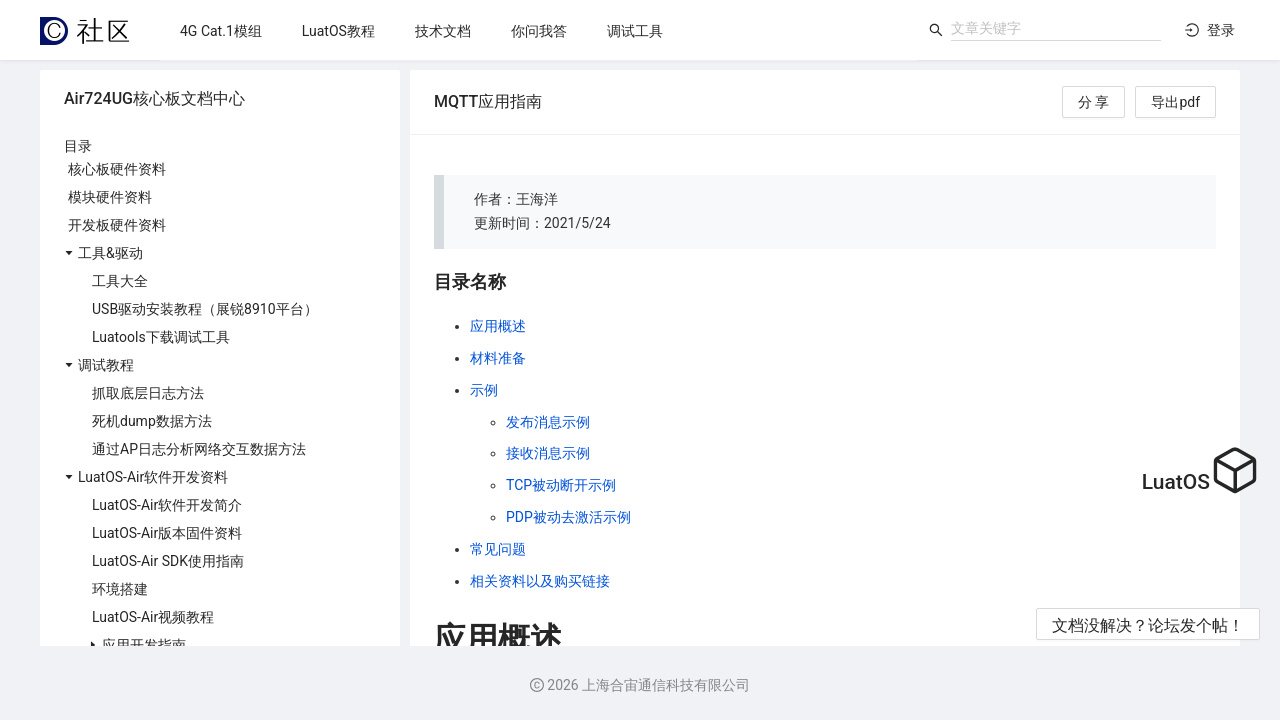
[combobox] (1056, 28)
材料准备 (498, 358)
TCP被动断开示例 (561, 485)
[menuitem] (221, 31)
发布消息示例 (548, 422)
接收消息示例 (548, 453)
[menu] (538, 30)
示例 (484, 390)
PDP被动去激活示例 (568, 517)
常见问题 (498, 549)
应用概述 (498, 326)
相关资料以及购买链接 (540, 581)
